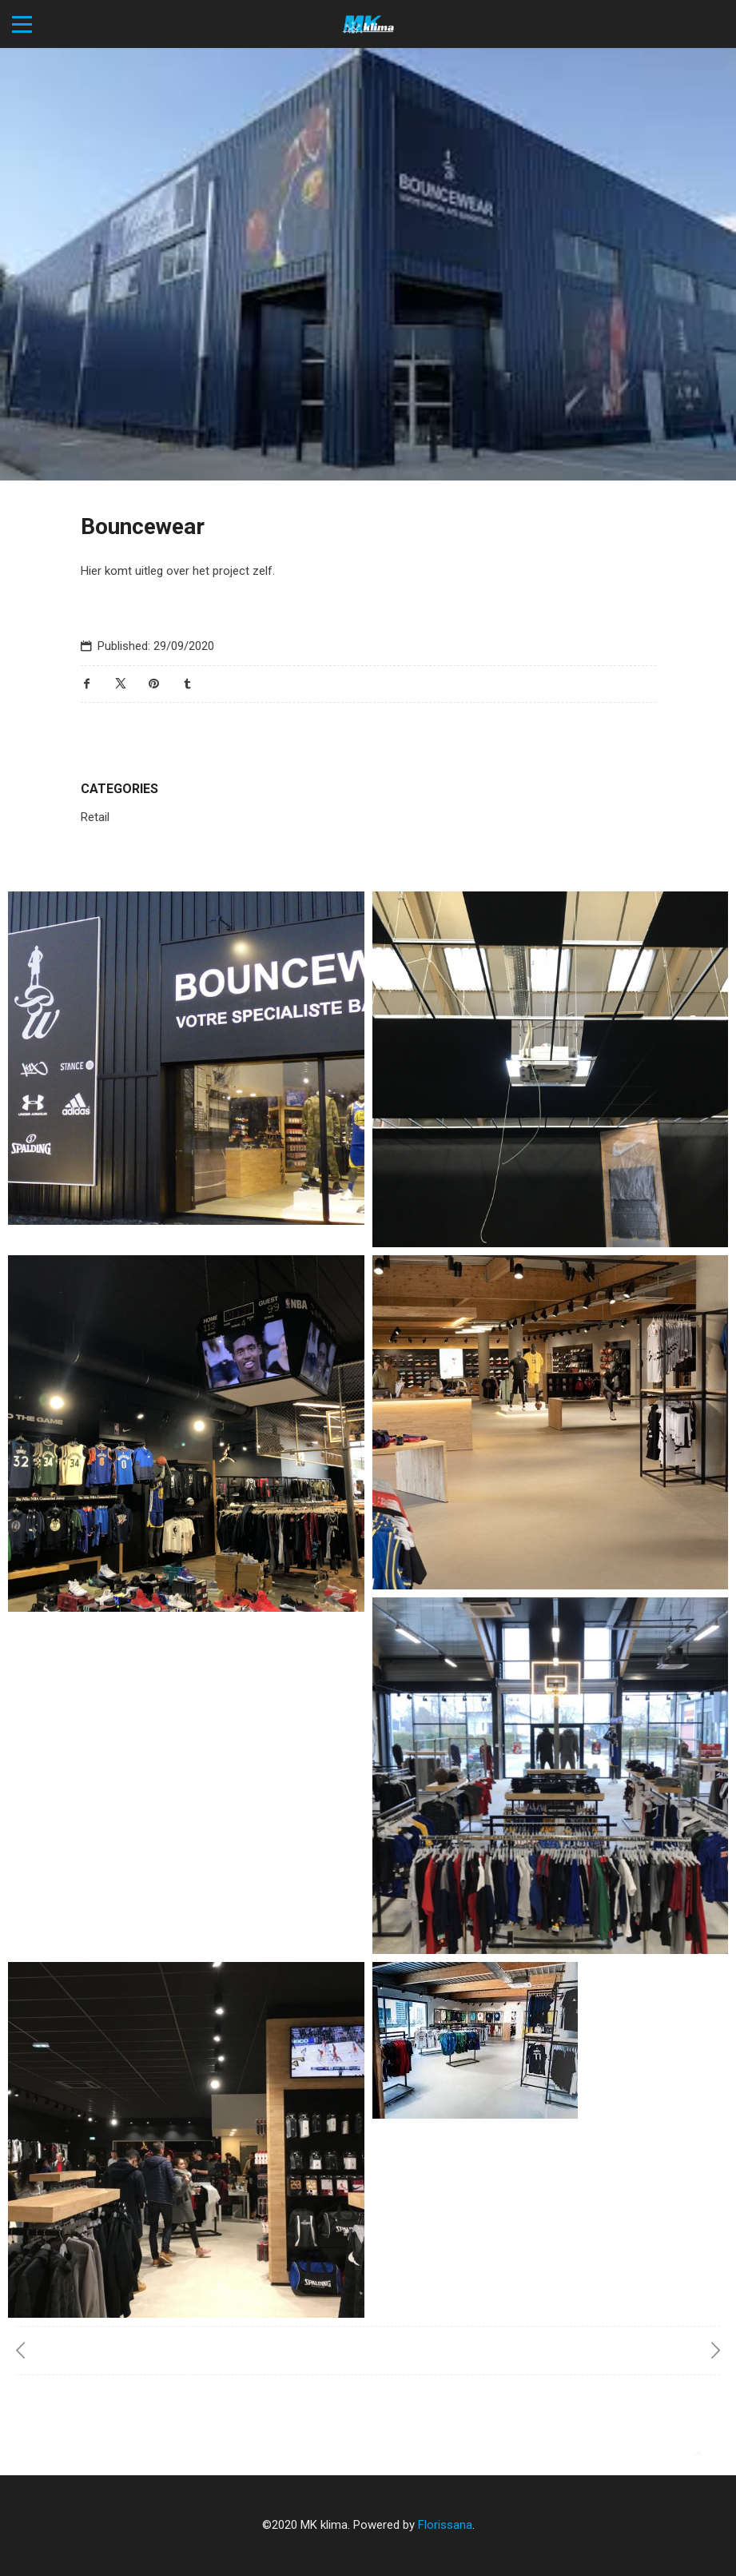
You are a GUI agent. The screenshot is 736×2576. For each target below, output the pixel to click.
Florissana (445, 2525)
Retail (95, 817)
